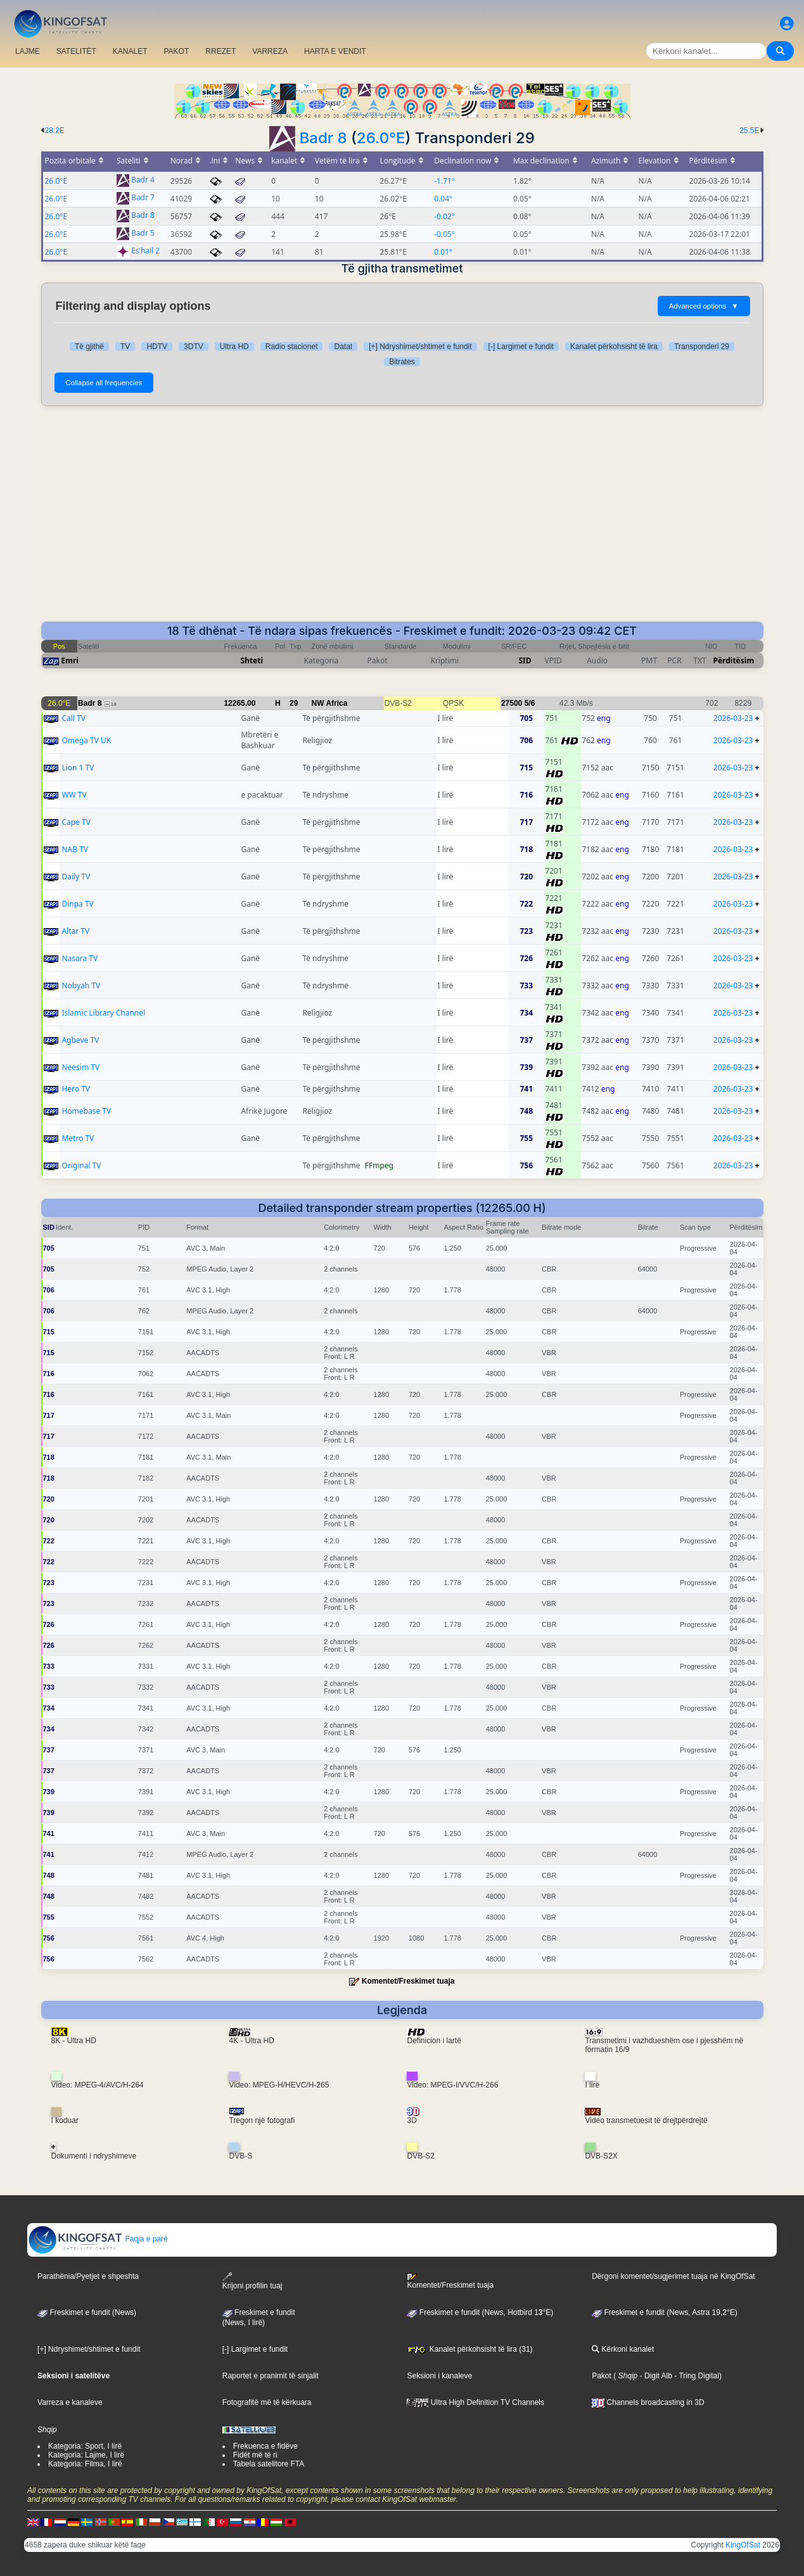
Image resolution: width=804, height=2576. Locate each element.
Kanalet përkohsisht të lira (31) (469, 2349)
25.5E (749, 130)
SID (524, 660)
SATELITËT (76, 51)
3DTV (193, 346)
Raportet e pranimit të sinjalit (270, 2375)
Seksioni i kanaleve (439, 2375)
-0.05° (444, 234)
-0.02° (444, 216)
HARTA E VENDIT (335, 51)
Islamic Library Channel (103, 1012)
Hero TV (75, 1088)
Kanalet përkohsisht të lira (614, 346)
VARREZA (270, 51)
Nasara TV (79, 958)
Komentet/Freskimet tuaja (408, 1981)
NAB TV (74, 849)
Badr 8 (323, 138)
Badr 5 (143, 233)
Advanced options (704, 306)
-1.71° (444, 180)
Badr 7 (143, 198)
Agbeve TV (80, 1040)
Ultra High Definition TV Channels (475, 2402)
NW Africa (330, 703)
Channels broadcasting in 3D (648, 2402)
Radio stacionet (291, 346)
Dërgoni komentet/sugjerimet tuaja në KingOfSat (673, 2276)
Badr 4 (143, 180)
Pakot (601, 2375)
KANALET (130, 51)
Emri (70, 660)
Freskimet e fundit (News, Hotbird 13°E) (480, 2312)
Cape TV (75, 822)
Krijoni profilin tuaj (252, 2281)
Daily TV (75, 876)
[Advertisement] (402, 514)
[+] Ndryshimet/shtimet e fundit (420, 346)
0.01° (443, 251)
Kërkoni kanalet (623, 2349)
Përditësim (734, 660)
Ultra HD (234, 346)
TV (125, 346)
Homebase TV (86, 1111)
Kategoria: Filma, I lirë (85, 2463)
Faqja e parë (98, 2239)
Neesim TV (80, 1067)
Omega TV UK (86, 740)
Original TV (81, 1165)
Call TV (73, 718)
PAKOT (176, 51)
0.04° (443, 198)
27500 (511, 703)
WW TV (73, 794)
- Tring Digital (695, 2375)
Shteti (252, 660)
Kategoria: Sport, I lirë (85, 2446)
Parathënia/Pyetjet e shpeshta (88, 2276)
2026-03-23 (733, 718)
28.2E (55, 130)
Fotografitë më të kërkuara (267, 2402)
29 (294, 703)
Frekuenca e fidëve (265, 2446)
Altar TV (75, 931)
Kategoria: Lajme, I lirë (86, 2455)
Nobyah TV (80, 985)
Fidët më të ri (255, 2455)
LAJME (27, 51)
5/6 (530, 703)
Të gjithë (89, 346)
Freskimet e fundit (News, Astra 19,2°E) (664, 2312)
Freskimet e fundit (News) (86, 2312)
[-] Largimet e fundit (521, 346)
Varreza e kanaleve (70, 2402)
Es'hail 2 (145, 251)
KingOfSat (742, 2545)
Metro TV (77, 1138)
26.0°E (381, 138)
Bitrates (402, 361)
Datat (343, 346)
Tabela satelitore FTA (269, 2463)
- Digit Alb (654, 2375)
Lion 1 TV (77, 767)
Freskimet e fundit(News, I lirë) (258, 2317)
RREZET (220, 51)
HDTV (156, 346)
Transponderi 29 (701, 346)
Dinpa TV (77, 903)
